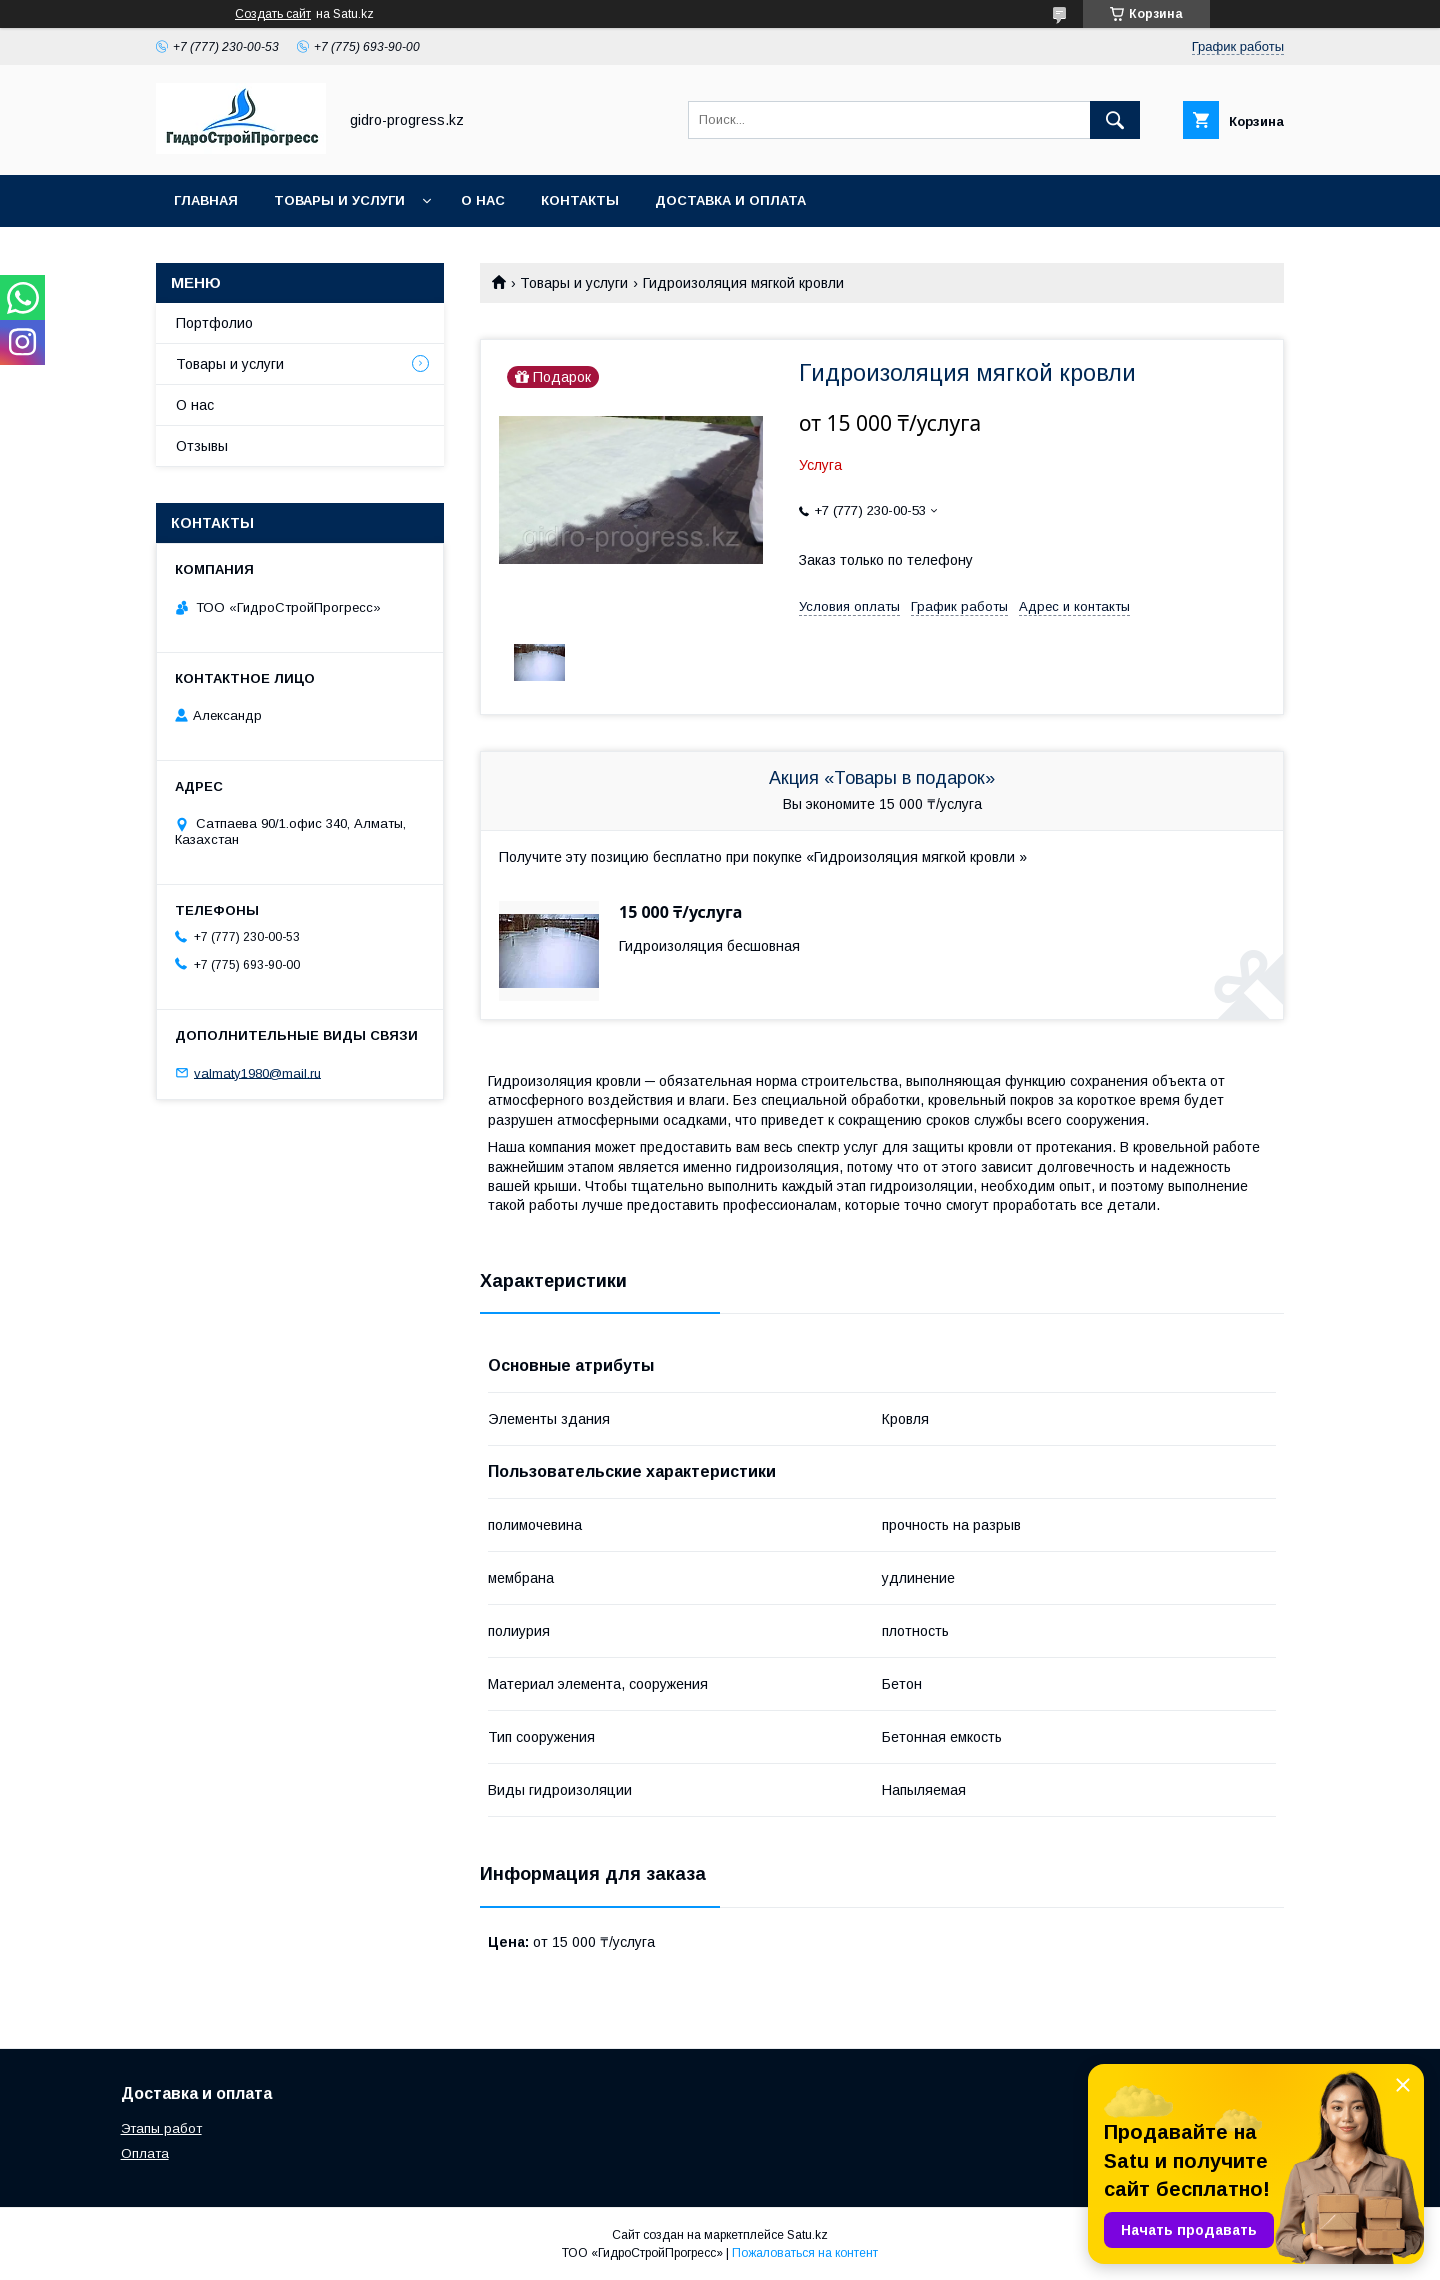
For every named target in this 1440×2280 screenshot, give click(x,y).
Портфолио (214, 323)
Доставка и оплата (730, 200)
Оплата (145, 2153)
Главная (206, 200)
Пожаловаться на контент (805, 2253)
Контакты (580, 200)
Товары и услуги (339, 200)
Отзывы (202, 446)
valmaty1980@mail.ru (257, 1072)
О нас (483, 200)
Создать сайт (273, 14)
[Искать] (1115, 120)
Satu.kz (807, 2235)
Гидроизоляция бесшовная (709, 946)
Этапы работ (161, 2128)
